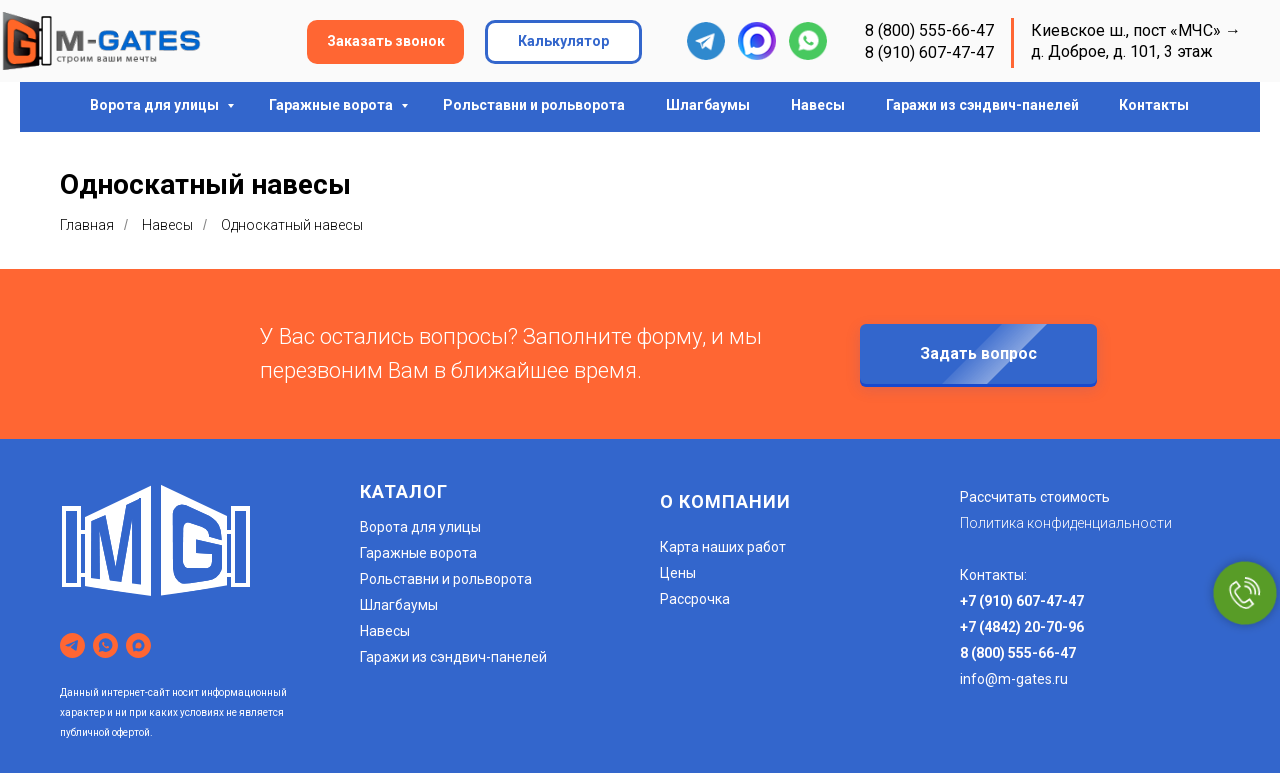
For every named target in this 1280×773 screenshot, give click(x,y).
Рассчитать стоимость (1035, 497)
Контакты (1154, 105)
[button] (385, 42)
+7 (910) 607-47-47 (1022, 601)
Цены (678, 573)
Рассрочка (695, 599)
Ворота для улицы (156, 105)
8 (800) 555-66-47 (929, 30)
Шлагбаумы (708, 105)
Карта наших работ (723, 547)
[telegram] (72, 645)
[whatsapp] (105, 645)
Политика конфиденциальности (1066, 523)
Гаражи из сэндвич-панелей (982, 105)
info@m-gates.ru (1014, 679)
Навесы (818, 105)
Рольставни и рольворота (534, 105)
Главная (87, 225)
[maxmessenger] (138, 645)
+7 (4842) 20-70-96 (1022, 627)
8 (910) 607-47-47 (929, 52)
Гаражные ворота (332, 105)
